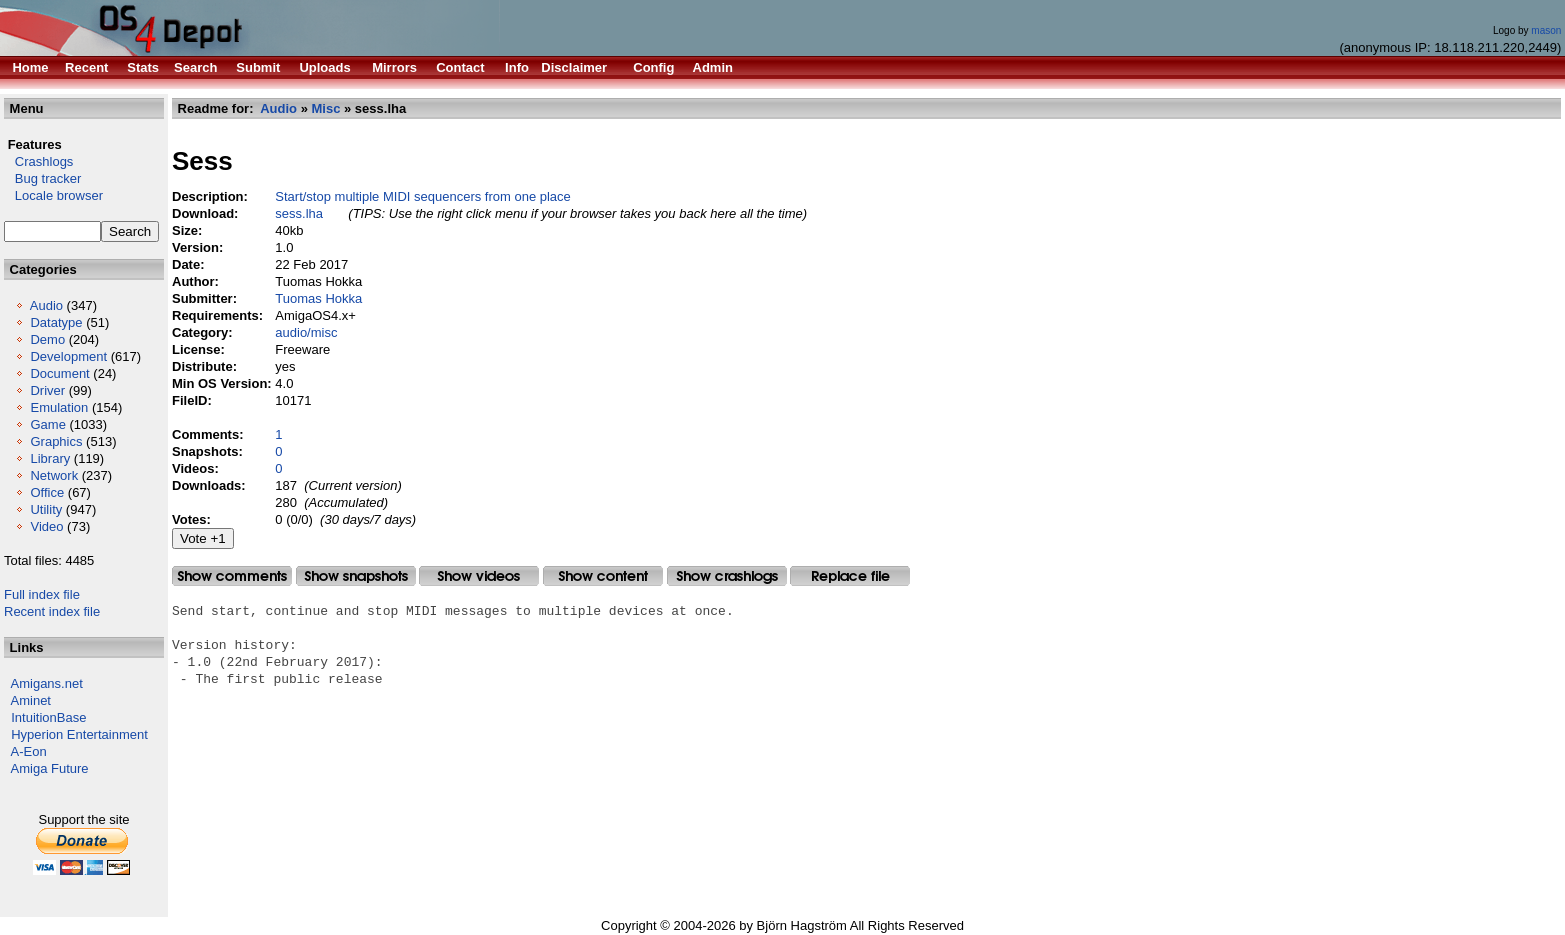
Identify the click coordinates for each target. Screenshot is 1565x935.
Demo (47, 339)
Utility (46, 509)
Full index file (42, 594)
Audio (46, 305)
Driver (47, 390)
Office (47, 492)
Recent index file (52, 611)
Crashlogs (38, 161)
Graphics (56, 441)
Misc (326, 108)
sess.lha (299, 213)
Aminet (31, 700)
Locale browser (53, 195)
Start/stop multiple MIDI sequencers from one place (423, 196)
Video (46, 526)
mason (1546, 30)
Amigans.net (47, 683)
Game (47, 424)
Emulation (59, 407)
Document (59, 373)
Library (50, 458)
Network (54, 475)
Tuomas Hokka (318, 298)
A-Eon (29, 751)
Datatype (56, 322)
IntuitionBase (48, 717)
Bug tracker (42, 178)
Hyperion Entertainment (79, 734)
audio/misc (306, 332)
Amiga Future (50, 768)
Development (68, 356)
